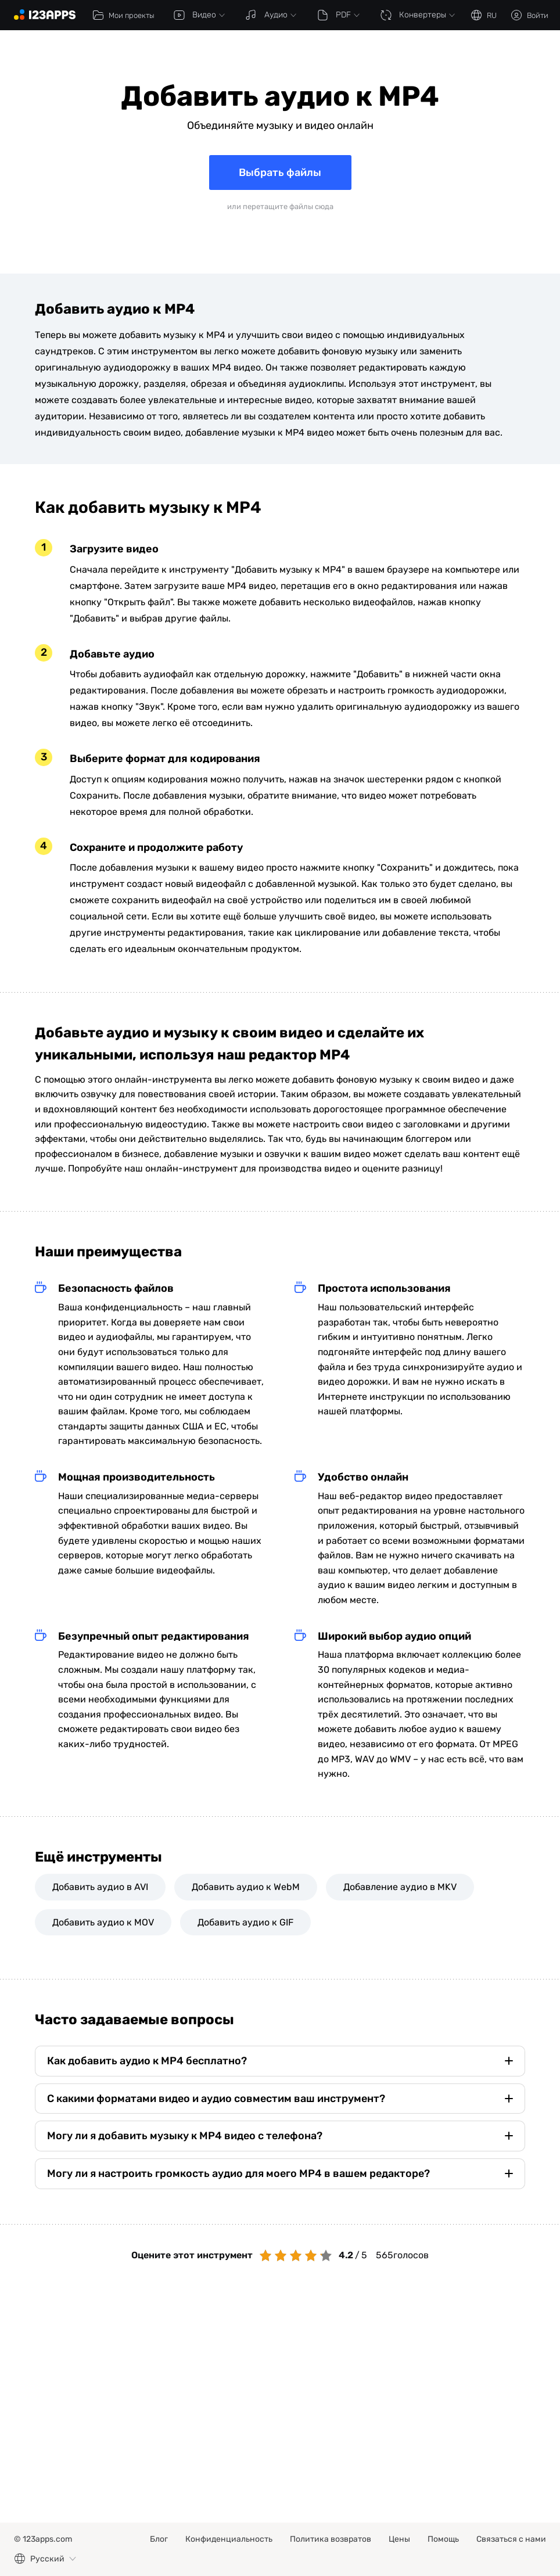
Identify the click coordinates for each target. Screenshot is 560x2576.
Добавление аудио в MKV (400, 1886)
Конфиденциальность (228, 2539)
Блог (159, 2539)
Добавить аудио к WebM (246, 1886)
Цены (399, 2539)
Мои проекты (123, 15)
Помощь (443, 2539)
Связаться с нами (511, 2539)
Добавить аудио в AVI (100, 1886)
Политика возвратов (330, 2539)
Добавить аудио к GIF (245, 1922)
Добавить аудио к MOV (103, 1922)
